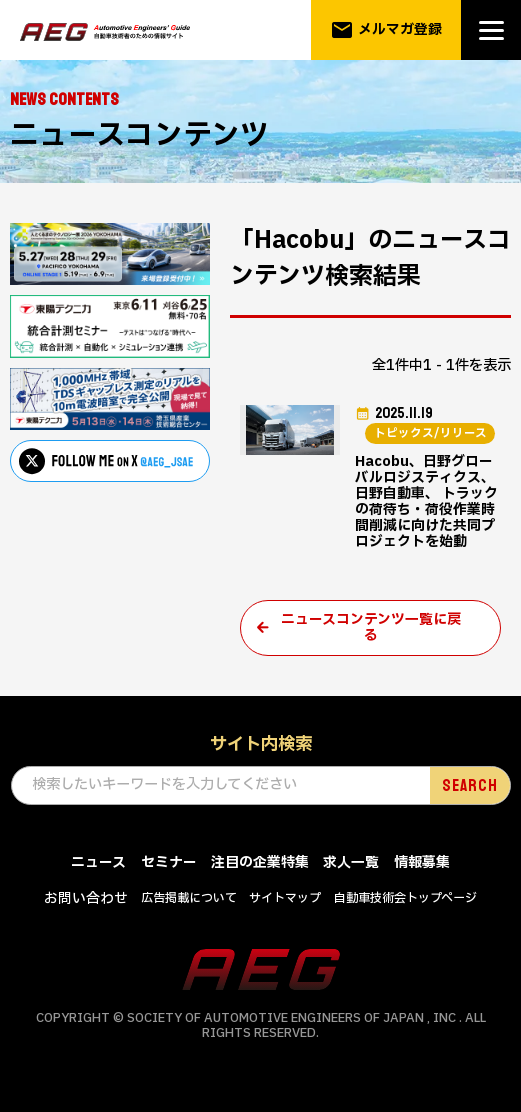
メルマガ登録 (386, 30)
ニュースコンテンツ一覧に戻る (371, 636)
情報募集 (422, 871)
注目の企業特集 (260, 871)
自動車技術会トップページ (405, 908)
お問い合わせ (86, 908)
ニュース (98, 871)
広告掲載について (189, 908)
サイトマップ (285, 908)
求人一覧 (351, 871)
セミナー (169, 871)
